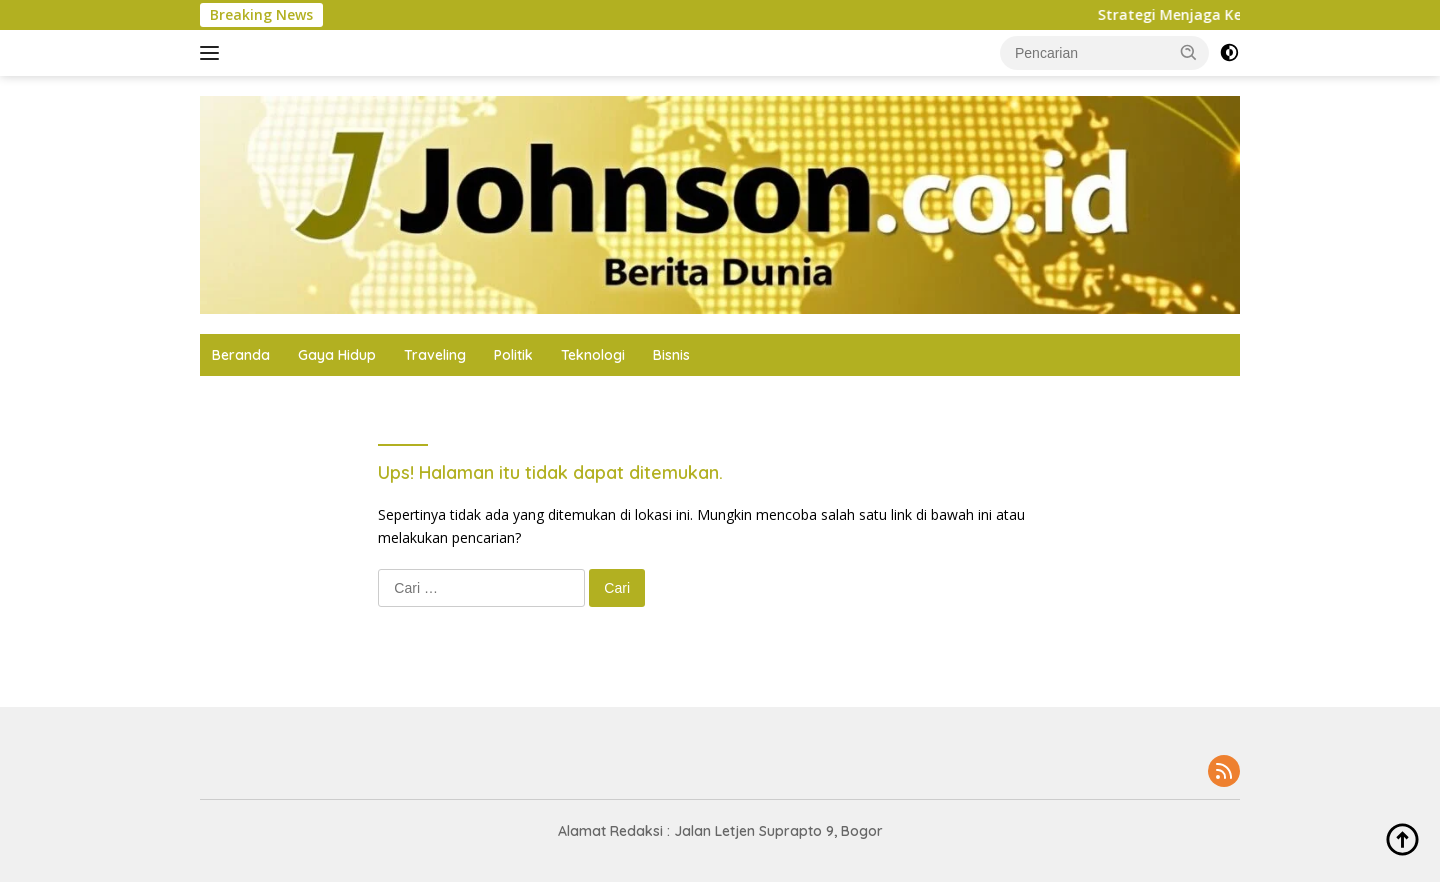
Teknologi (593, 355)
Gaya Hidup (337, 355)
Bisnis (671, 355)
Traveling (435, 355)
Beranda (241, 355)
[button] (1189, 52)
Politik (513, 355)
